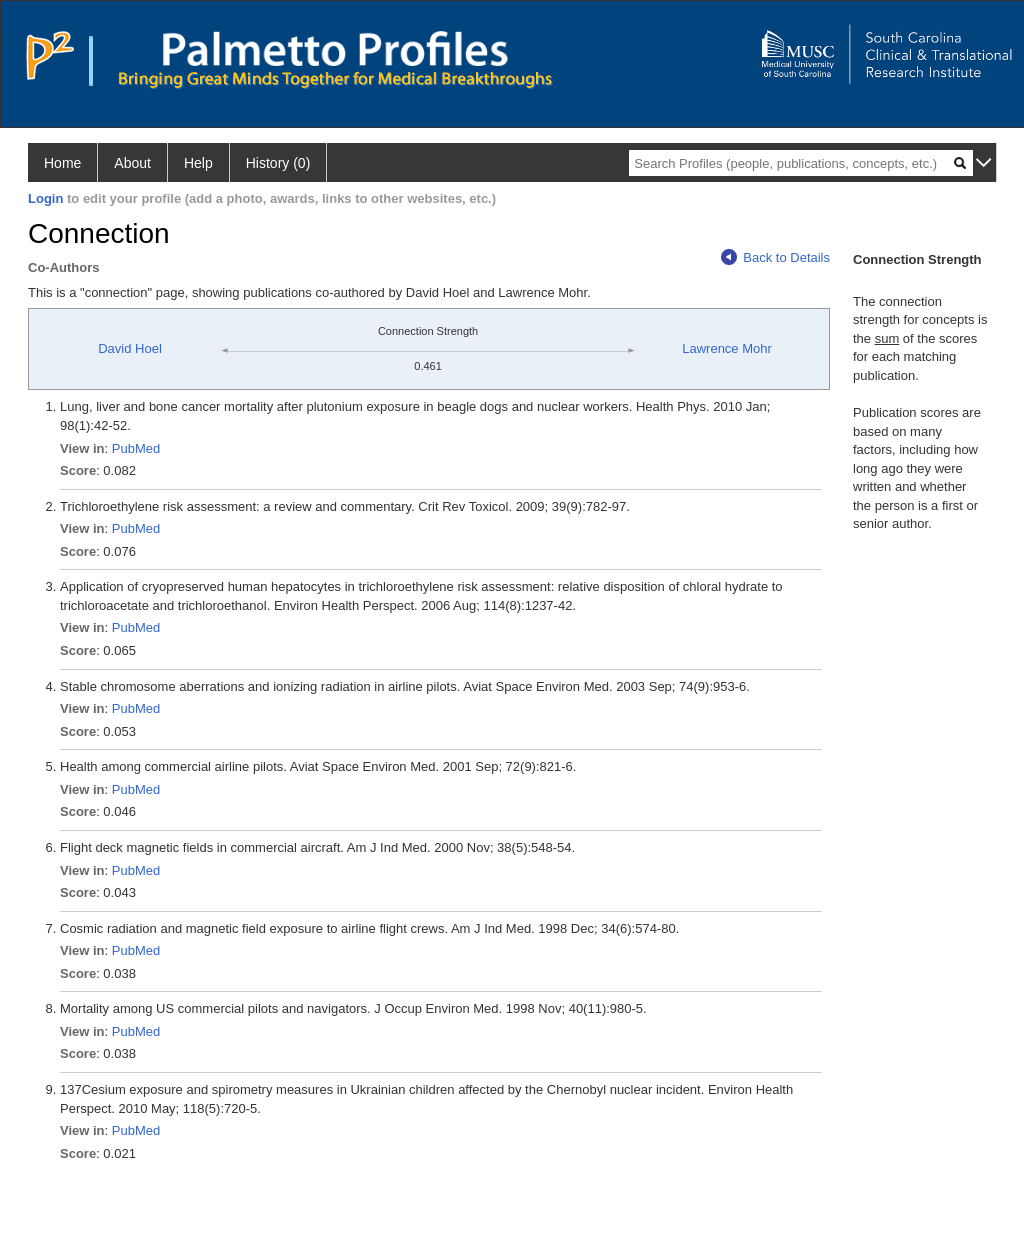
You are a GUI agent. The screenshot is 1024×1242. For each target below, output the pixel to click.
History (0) (278, 163)
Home (62, 163)
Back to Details (775, 257)
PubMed (136, 448)
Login (45, 198)
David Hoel (130, 348)
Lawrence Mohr (727, 348)
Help (198, 163)
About (132, 163)
